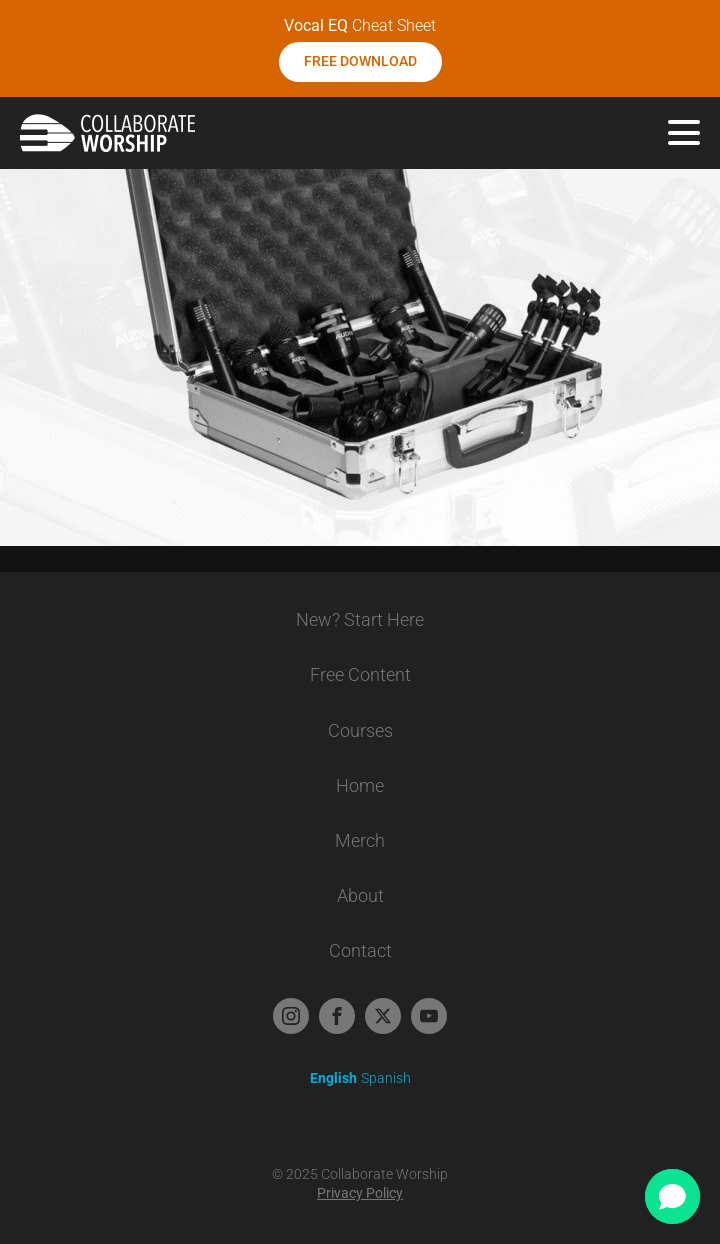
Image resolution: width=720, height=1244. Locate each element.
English (333, 1078)
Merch (360, 840)
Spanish (386, 1078)
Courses (360, 730)
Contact (360, 950)
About (360, 895)
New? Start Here (360, 619)
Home (360, 785)
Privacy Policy (360, 1193)
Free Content (360, 674)
